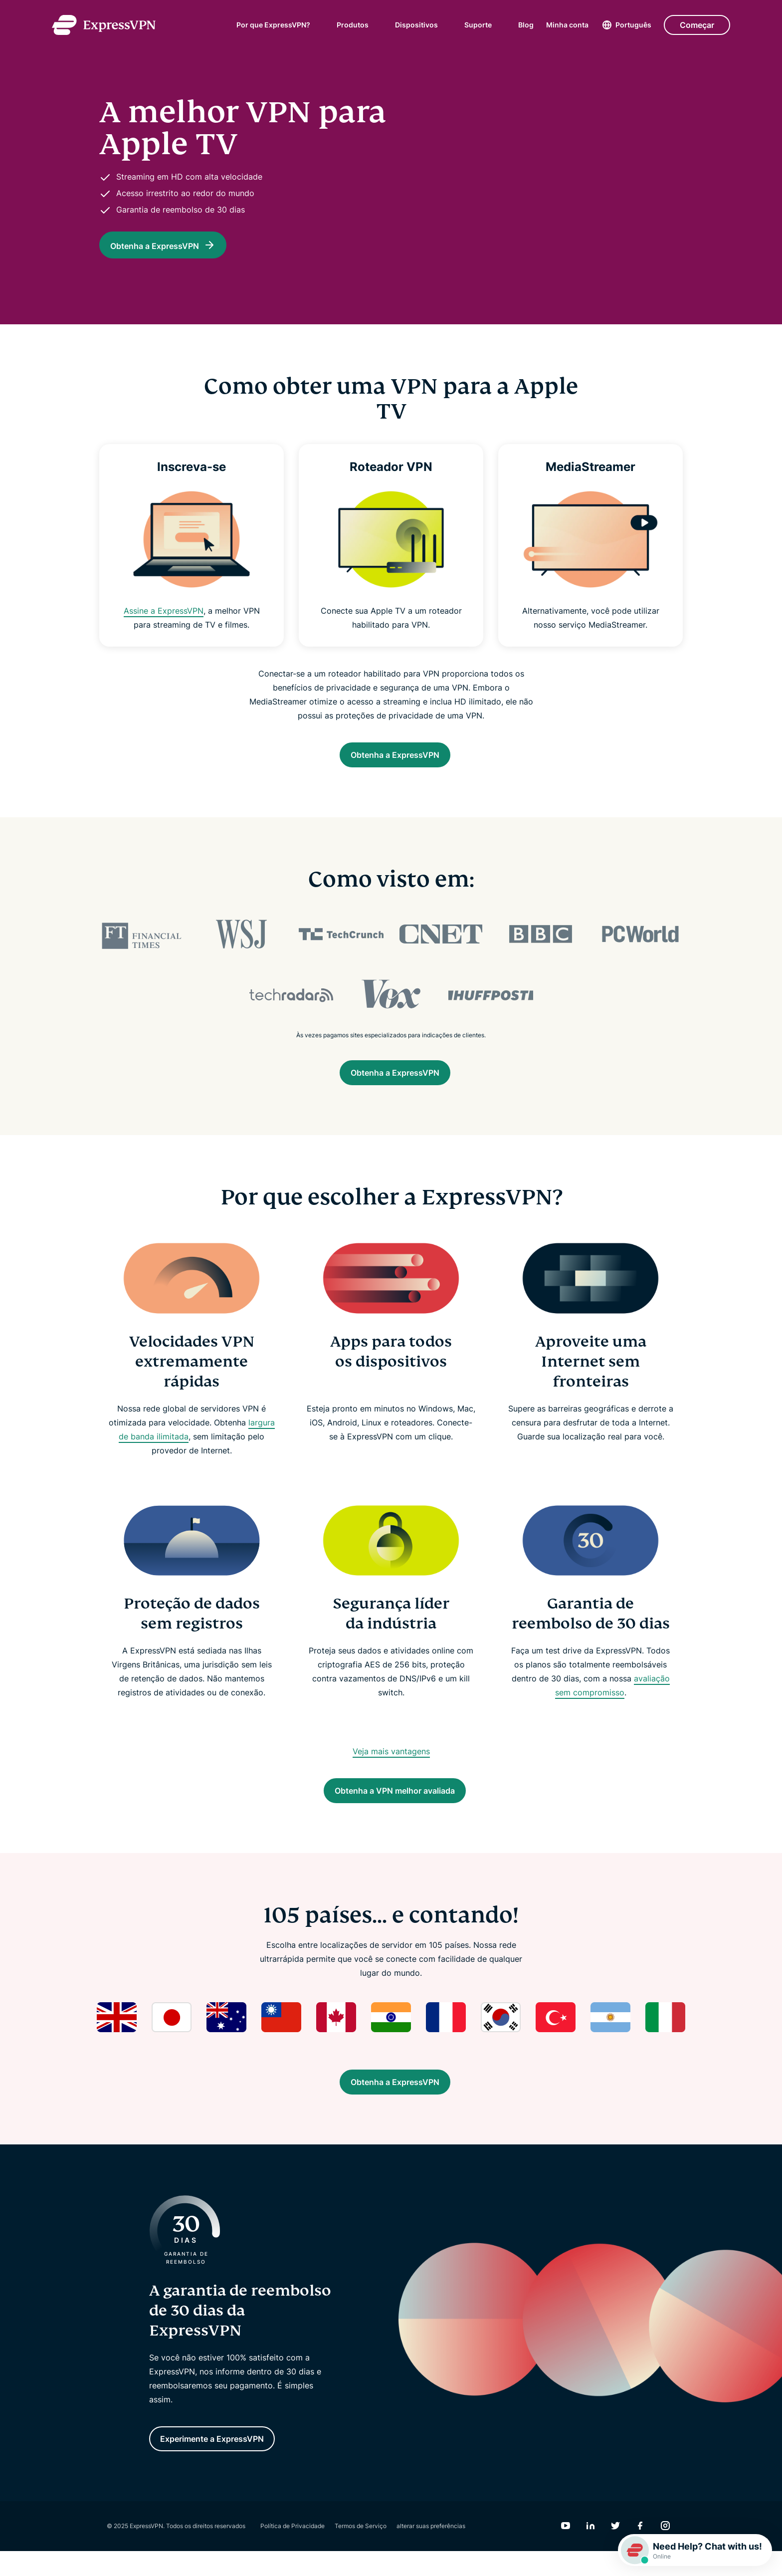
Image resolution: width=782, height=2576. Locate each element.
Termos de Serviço (361, 2551)
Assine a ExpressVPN (163, 611)
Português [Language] (633, 24)
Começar (697, 25)
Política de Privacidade (292, 2551)
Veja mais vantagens (391, 1761)
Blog (526, 24)
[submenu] (317, 25)
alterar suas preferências (430, 2551)
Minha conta (567, 24)
